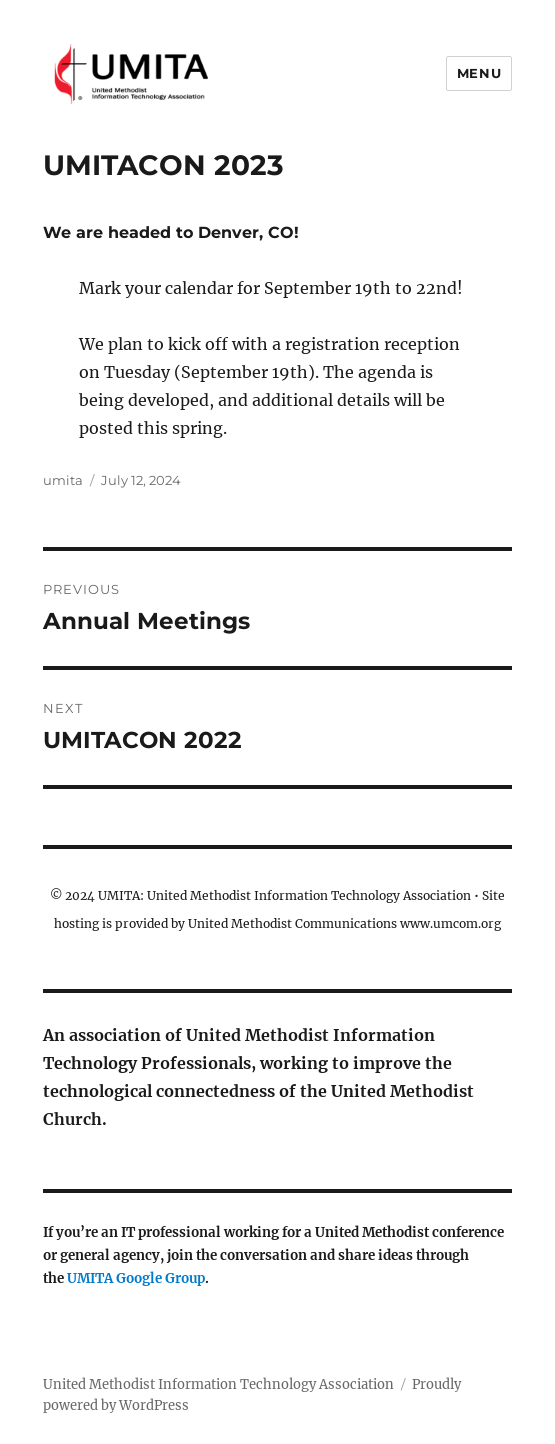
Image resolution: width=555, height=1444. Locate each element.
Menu (479, 73)
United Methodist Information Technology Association (218, 1384)
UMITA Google (116, 1278)
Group (185, 1278)
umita (63, 480)
